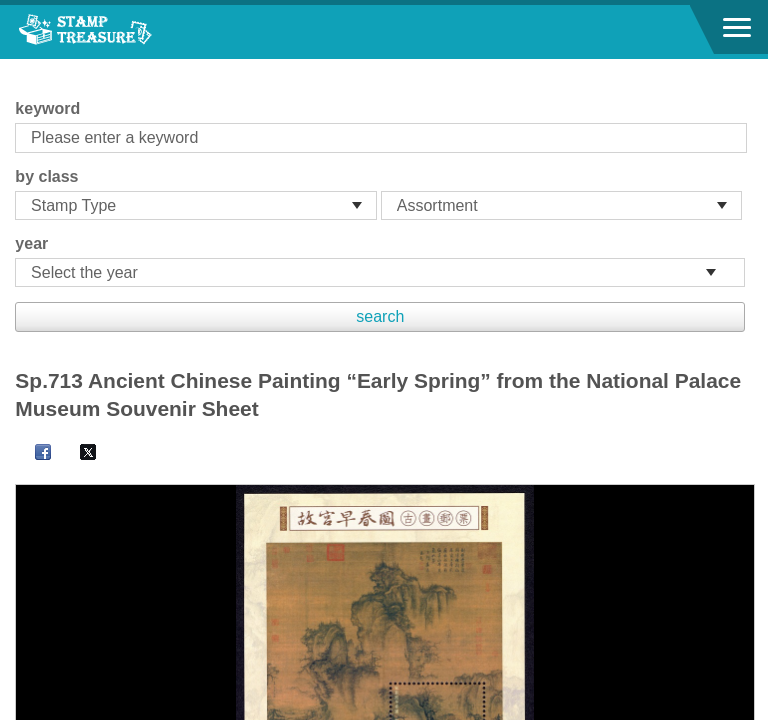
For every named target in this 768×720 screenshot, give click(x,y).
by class (46, 176)
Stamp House (125, 32)
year (31, 243)
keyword (47, 108)
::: (21, 67)
